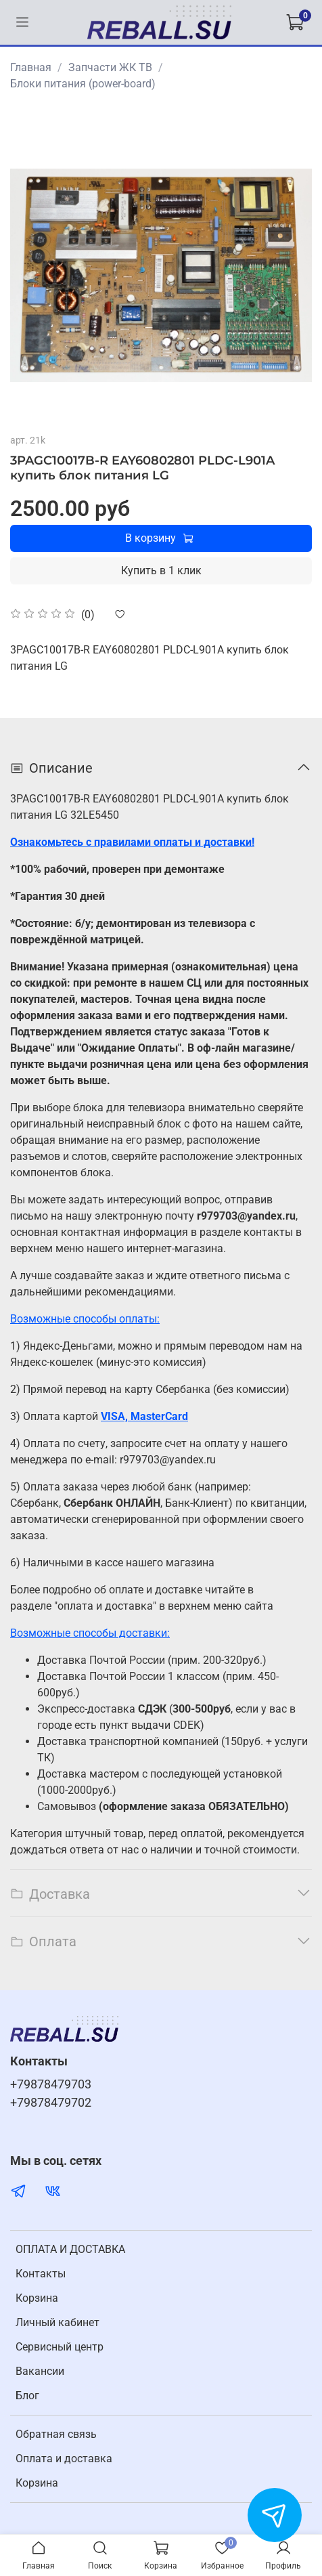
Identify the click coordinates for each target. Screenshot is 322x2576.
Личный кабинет (57, 2322)
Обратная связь (56, 2434)
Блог (27, 2395)
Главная (30, 67)
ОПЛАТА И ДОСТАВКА (70, 2249)
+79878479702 (50, 2102)
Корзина (37, 2298)
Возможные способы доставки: (90, 1633)
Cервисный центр (60, 2346)
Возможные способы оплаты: (85, 1318)
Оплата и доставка (64, 2458)
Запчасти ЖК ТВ (110, 67)
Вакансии (40, 2371)
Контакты (41, 2273)
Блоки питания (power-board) (83, 83)
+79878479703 (50, 2084)
